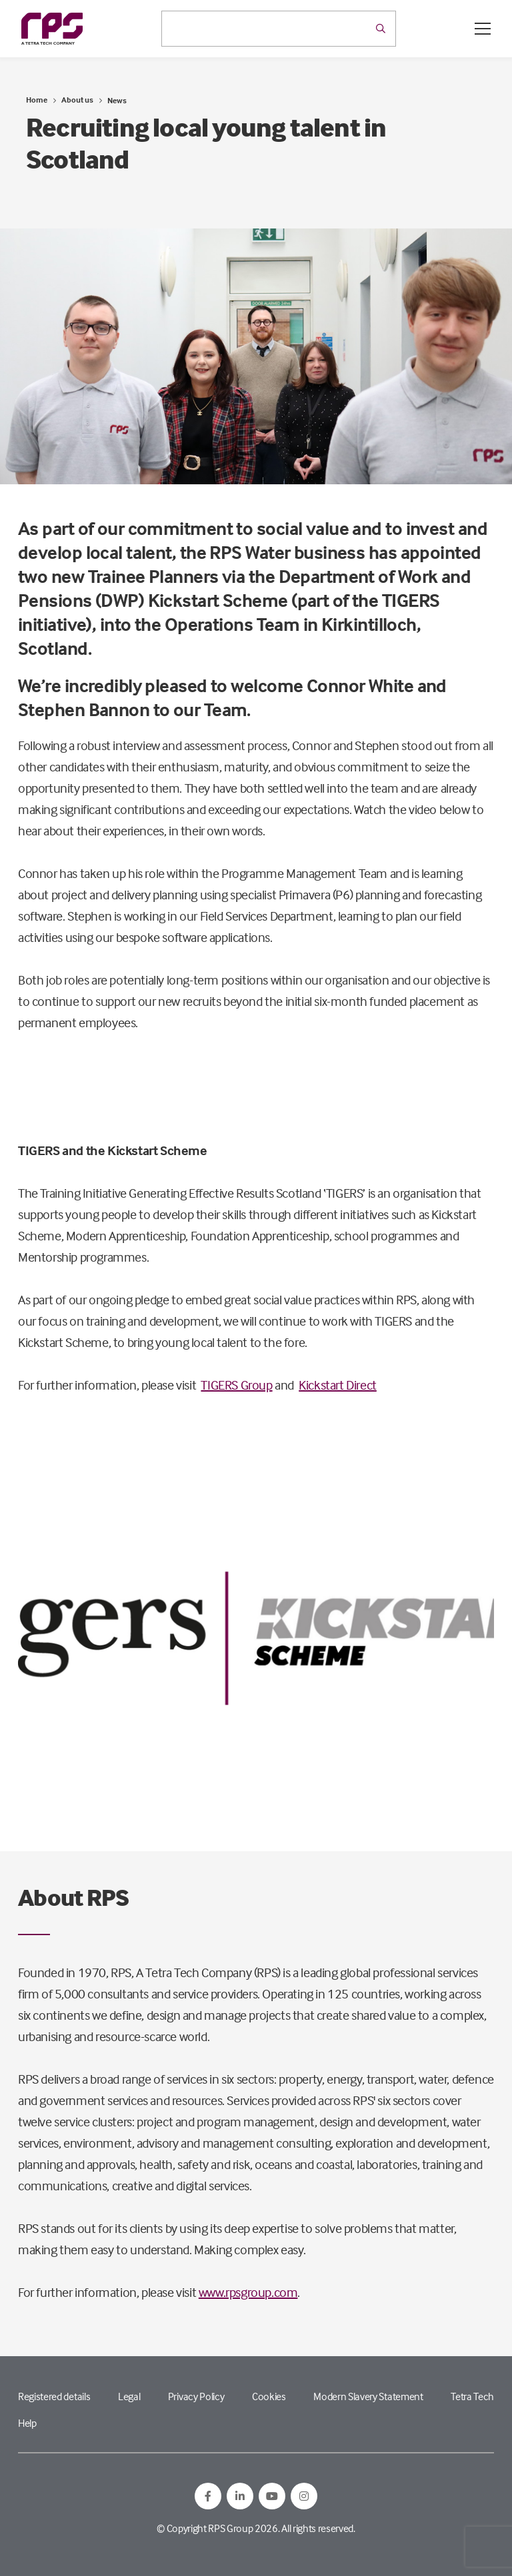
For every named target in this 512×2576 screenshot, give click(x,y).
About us (77, 100)
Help (27, 2422)
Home (36, 100)
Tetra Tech (472, 2396)
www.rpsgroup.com (248, 2292)
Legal (129, 2396)
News (117, 100)
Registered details (54, 2396)
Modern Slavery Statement (368, 2396)
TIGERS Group (236, 1384)
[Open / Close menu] (483, 29)
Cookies (269, 2396)
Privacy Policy (196, 2396)
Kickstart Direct (338, 1384)
